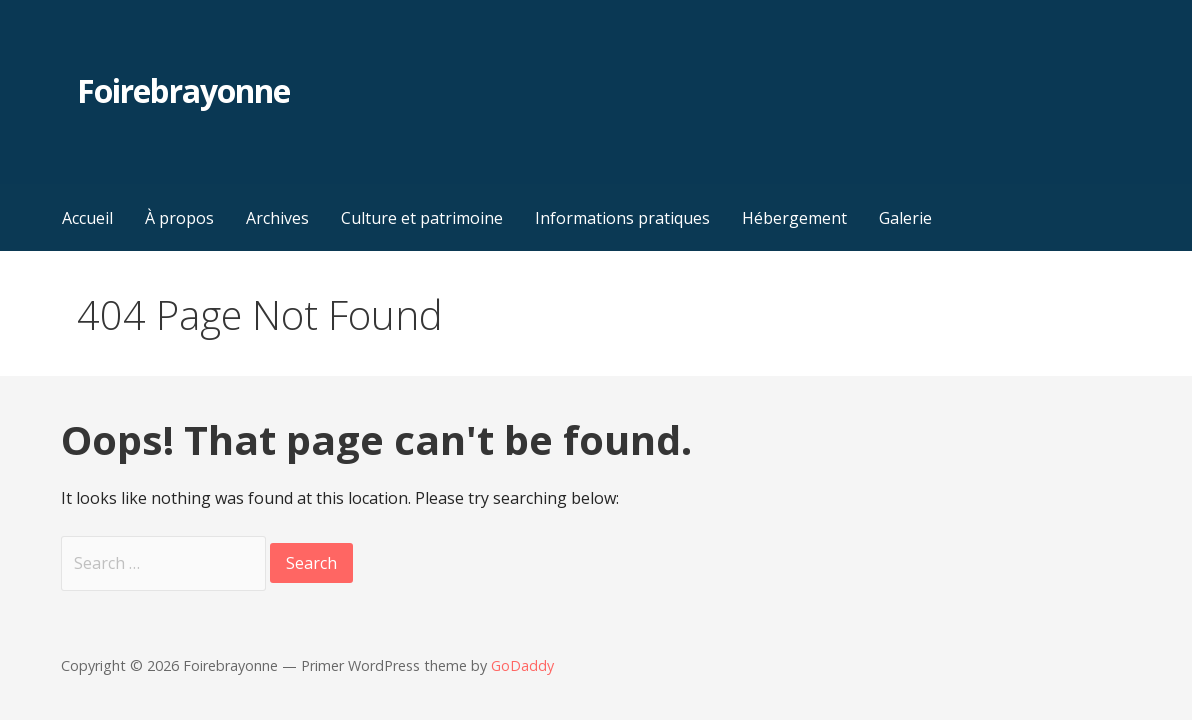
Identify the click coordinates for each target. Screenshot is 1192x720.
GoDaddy (522, 665)
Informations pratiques (622, 218)
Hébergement (794, 218)
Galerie (905, 218)
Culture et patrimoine (422, 218)
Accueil (87, 218)
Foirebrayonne (183, 90)
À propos (179, 218)
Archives (277, 218)
